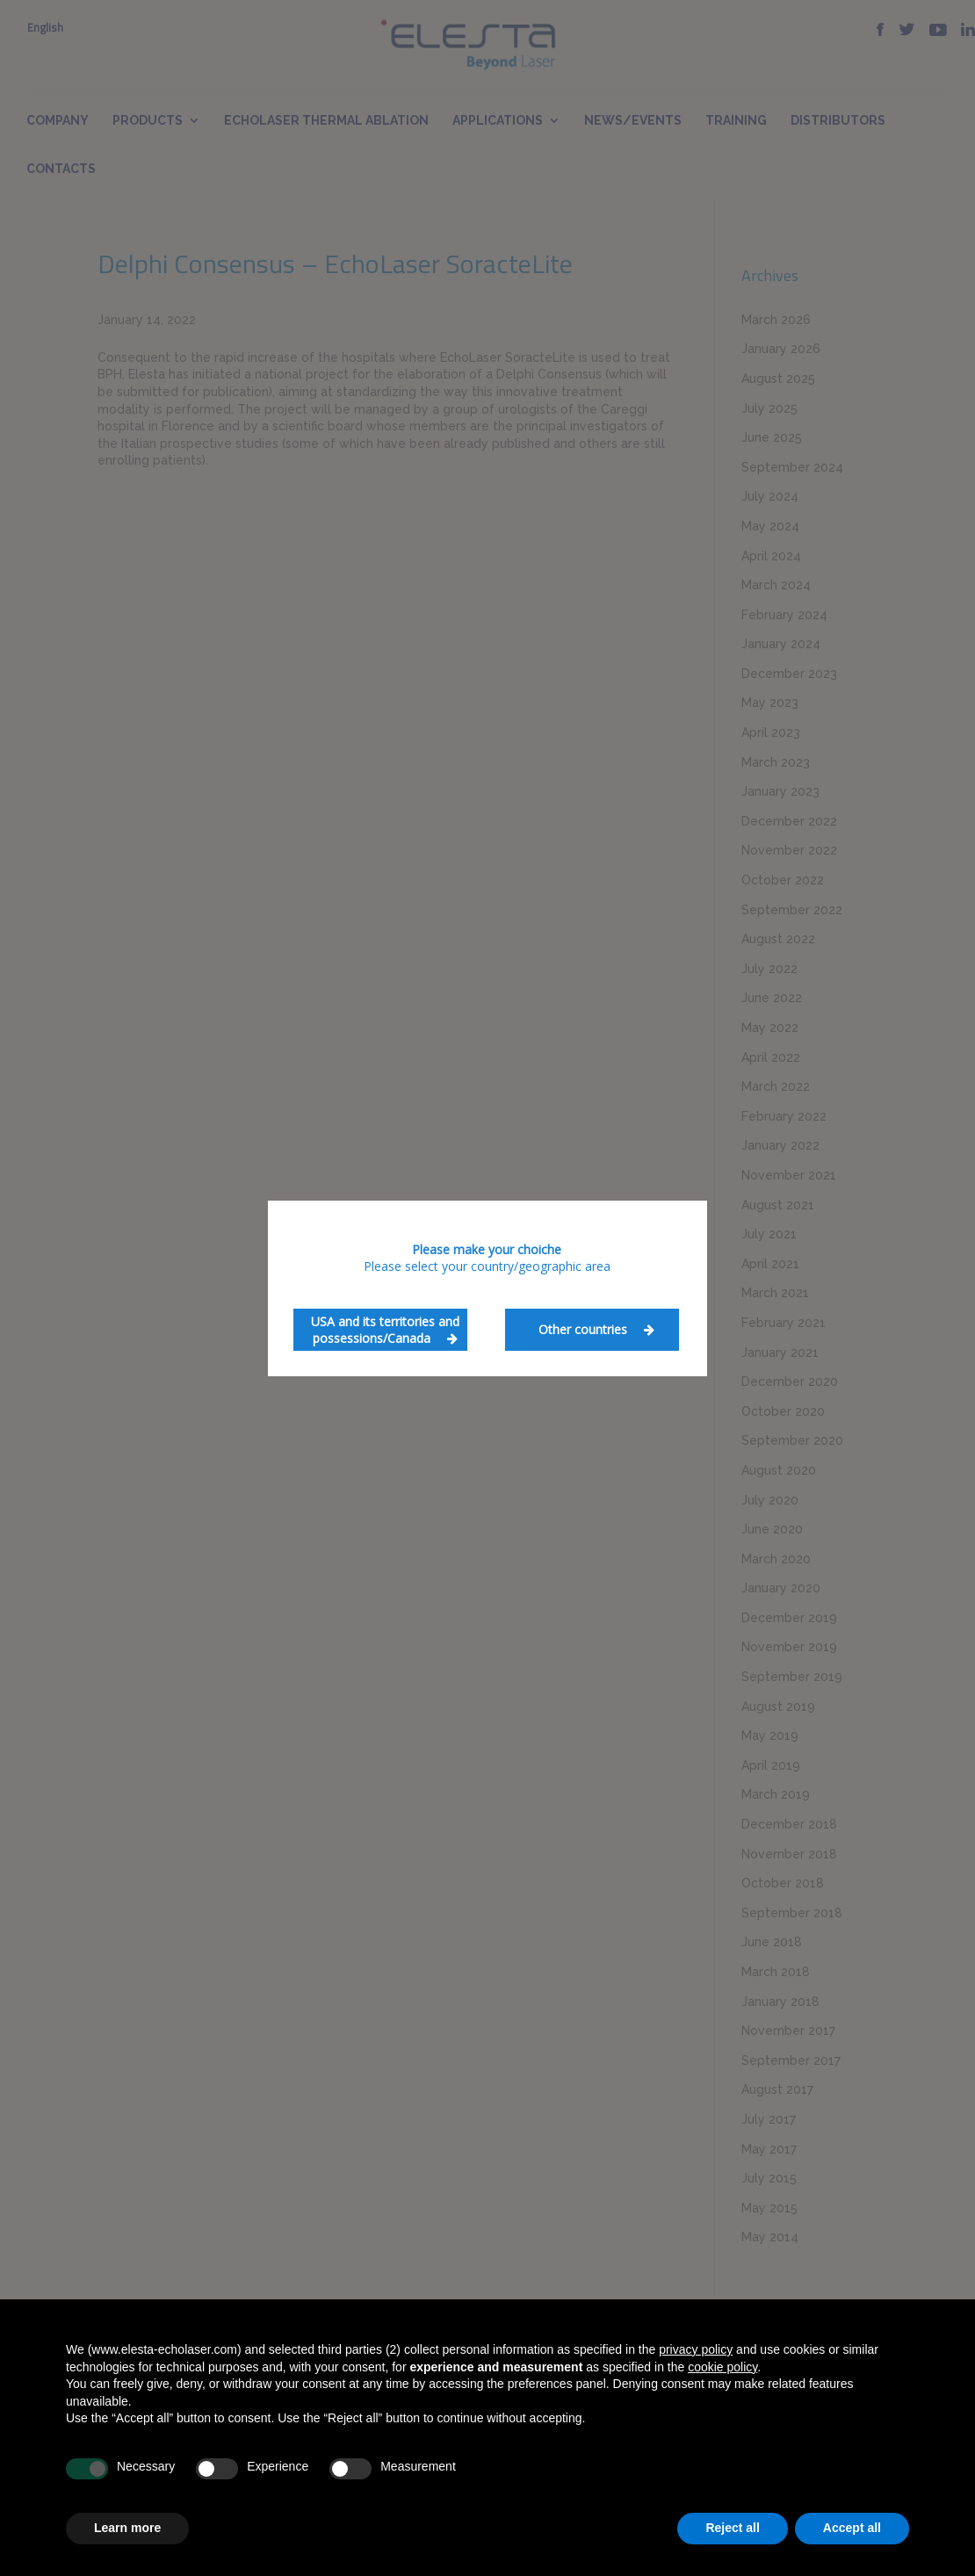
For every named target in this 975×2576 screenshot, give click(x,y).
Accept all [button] (852, 2528)
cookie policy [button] (722, 2367)
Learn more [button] (127, 2528)
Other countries (596, 1329)
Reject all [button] (732, 2528)
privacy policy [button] (696, 2349)
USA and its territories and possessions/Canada (385, 1329)
